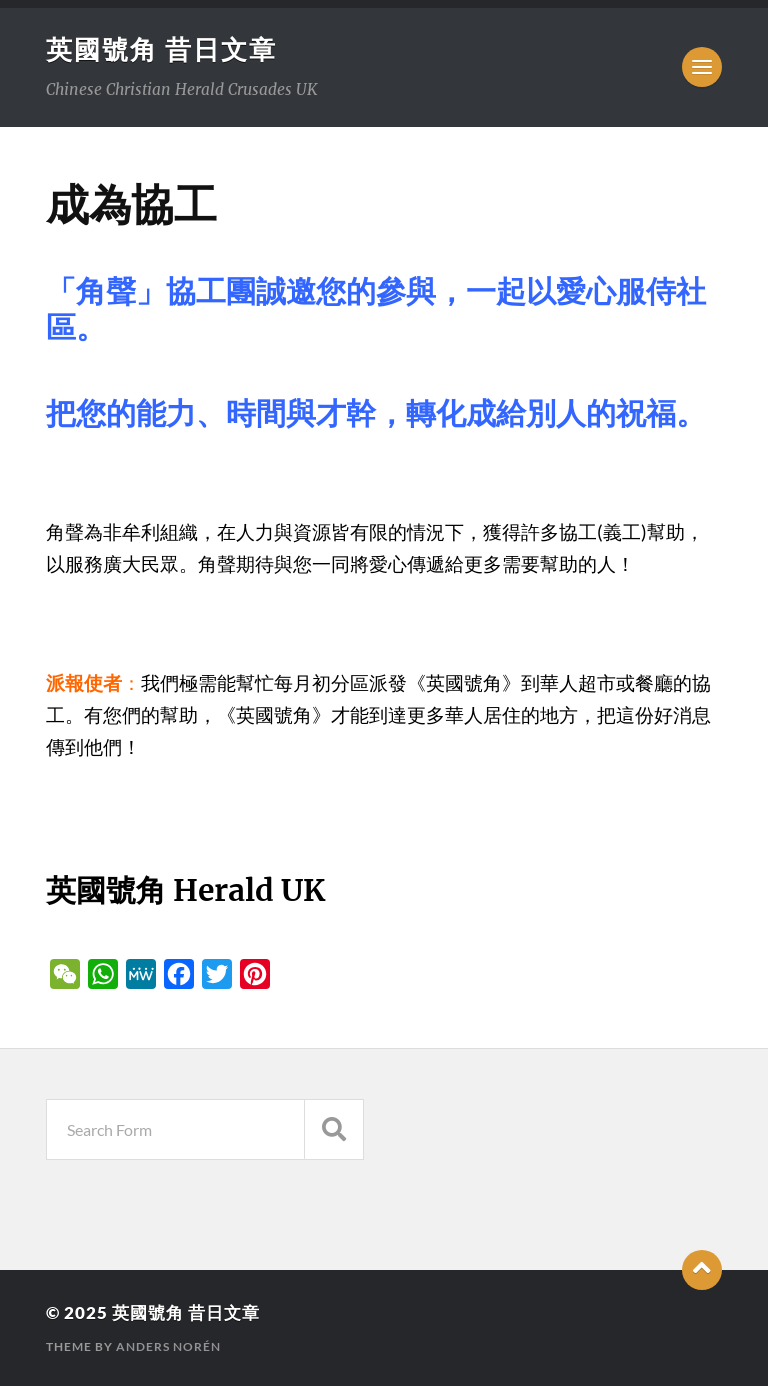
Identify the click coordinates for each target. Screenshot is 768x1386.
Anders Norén (168, 1346)
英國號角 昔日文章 (161, 49)
